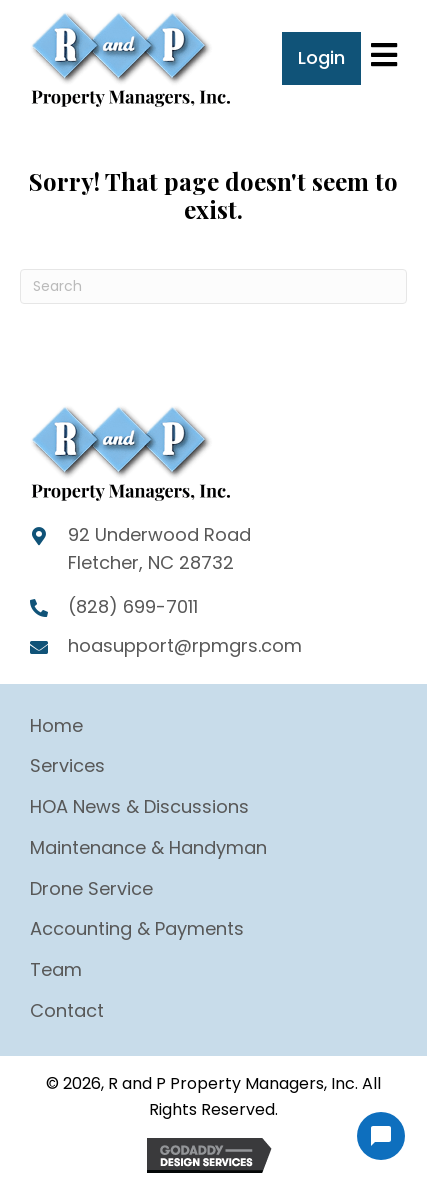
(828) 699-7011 (133, 606)
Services (67, 765)
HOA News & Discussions (139, 806)
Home (56, 725)
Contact (67, 1010)
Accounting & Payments (137, 928)
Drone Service (91, 888)
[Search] (213, 286)
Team (56, 969)
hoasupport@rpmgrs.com (185, 645)
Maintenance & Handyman (148, 847)
